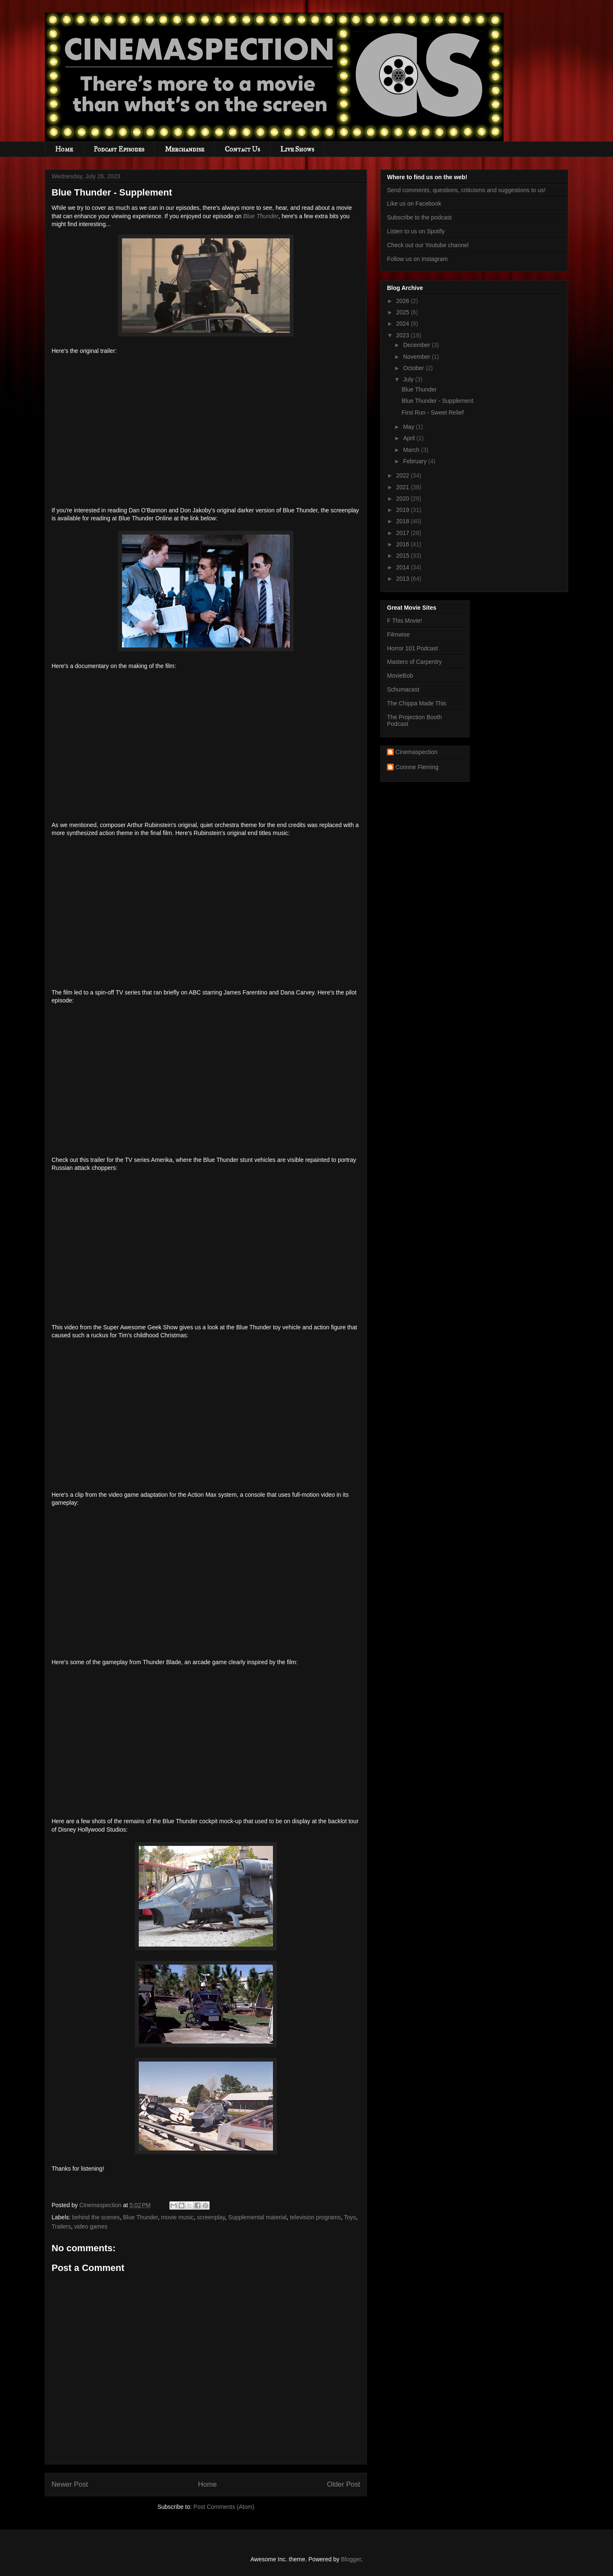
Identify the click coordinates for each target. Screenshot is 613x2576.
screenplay (211, 2217)
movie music (177, 2217)
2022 (403, 475)
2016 (403, 544)
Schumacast (403, 689)
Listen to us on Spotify (416, 231)
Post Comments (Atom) (223, 2506)
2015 (403, 555)
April (409, 438)
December (417, 345)
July (409, 379)
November (417, 356)
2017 (403, 533)
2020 (403, 498)
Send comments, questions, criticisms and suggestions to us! (466, 190)
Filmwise (398, 634)
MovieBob (400, 675)
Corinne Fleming (417, 767)
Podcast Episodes (119, 149)
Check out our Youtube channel (428, 245)
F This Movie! (404, 620)
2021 (403, 487)
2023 (403, 335)
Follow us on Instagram (417, 259)
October (414, 368)
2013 (403, 578)
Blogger (351, 2559)
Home (64, 149)
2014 (403, 567)
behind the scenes (96, 2217)
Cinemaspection (416, 752)
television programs (315, 2217)
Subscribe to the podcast (419, 217)
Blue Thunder (260, 216)
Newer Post (70, 2484)
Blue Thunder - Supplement (437, 400)
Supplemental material (257, 2217)
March (412, 449)
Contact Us (242, 149)
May (409, 426)
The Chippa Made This (416, 703)
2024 (403, 323)
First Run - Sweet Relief (433, 412)
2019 (403, 509)
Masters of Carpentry (414, 661)
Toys (350, 2217)
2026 (403, 301)
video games (90, 2226)
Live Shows (297, 149)
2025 (403, 312)
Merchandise (184, 149)
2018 (403, 521)
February (415, 461)
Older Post (343, 2484)
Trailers (61, 2226)
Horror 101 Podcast (412, 648)
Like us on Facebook (414, 203)
